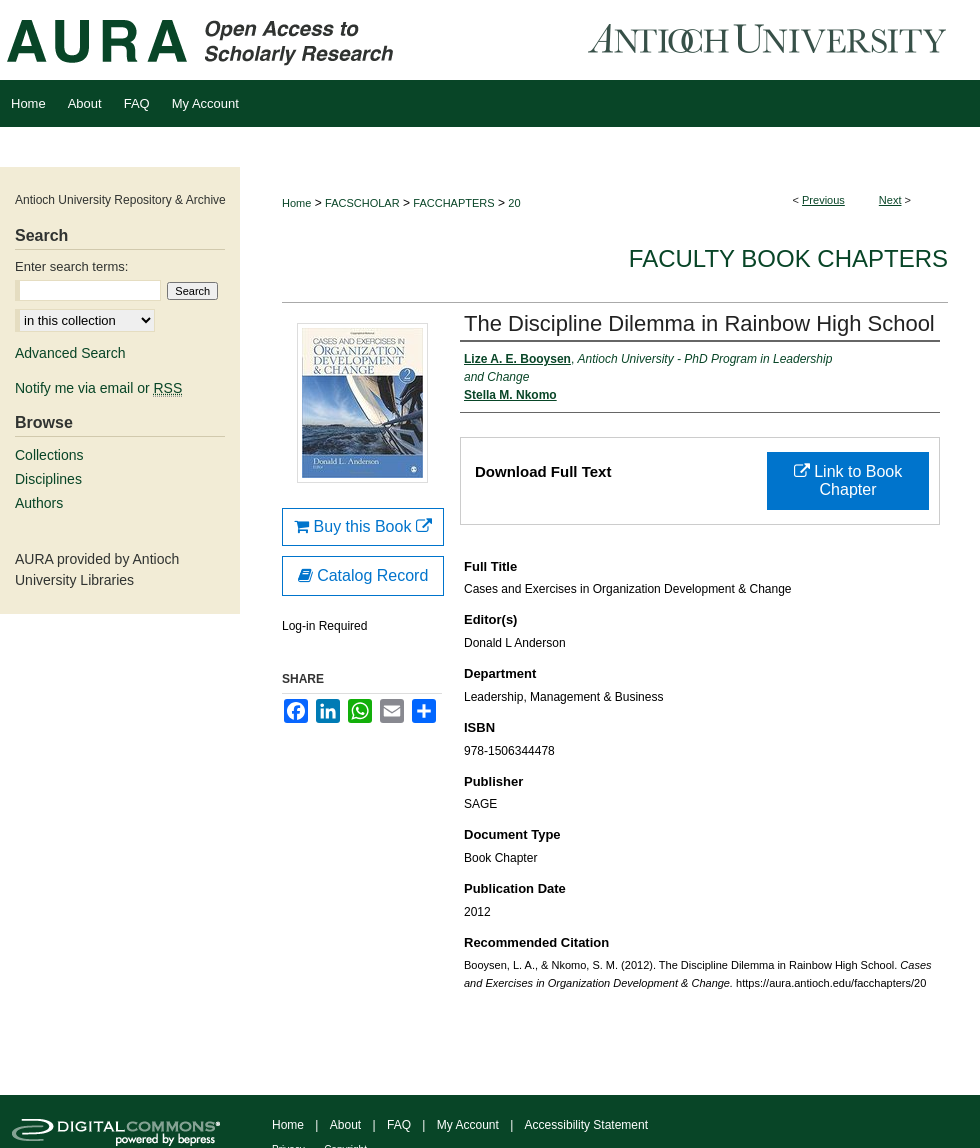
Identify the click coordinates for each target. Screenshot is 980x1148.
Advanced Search (70, 353)
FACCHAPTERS (453, 203)
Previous (823, 200)
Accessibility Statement (586, 1125)
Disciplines (48, 479)
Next (890, 200)
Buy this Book (363, 526)
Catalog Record (363, 575)
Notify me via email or (98, 388)
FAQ (399, 1125)
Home (296, 203)
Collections (49, 455)
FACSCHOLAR (362, 203)
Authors (39, 503)
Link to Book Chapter (848, 480)
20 (514, 203)
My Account (468, 1125)
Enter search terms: (71, 266)
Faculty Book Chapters (788, 258)
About (345, 1125)
